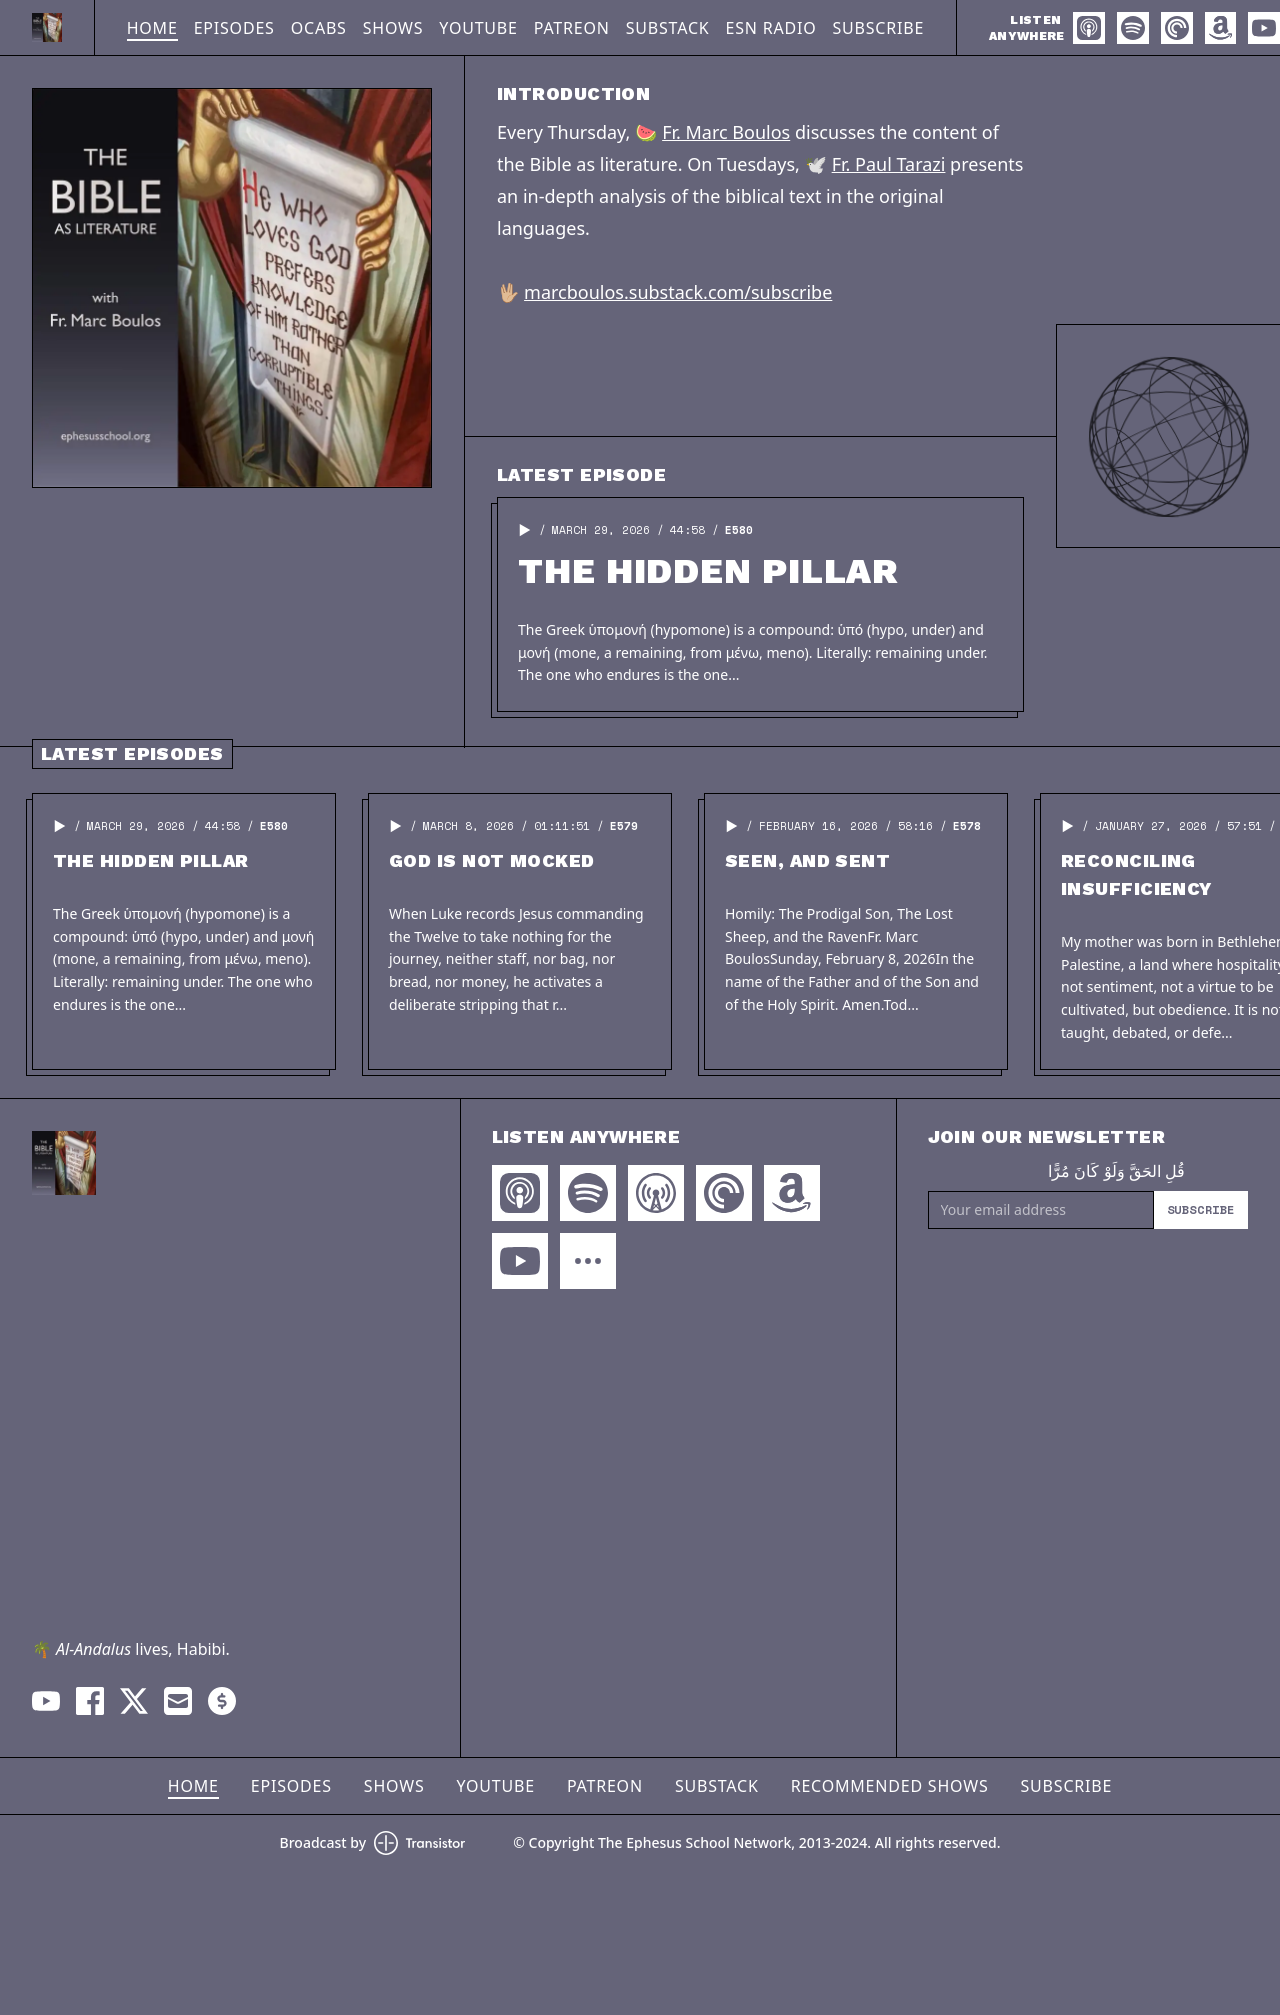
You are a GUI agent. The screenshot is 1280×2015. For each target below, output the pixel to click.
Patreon (572, 28)
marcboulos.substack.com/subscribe (678, 292)
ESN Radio (771, 28)
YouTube (478, 28)
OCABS (319, 28)
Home (152, 28)
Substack (668, 28)
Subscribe (879, 28)
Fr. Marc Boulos (726, 132)
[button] (525, 530)
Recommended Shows (890, 1786)
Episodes (234, 28)
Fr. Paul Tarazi (889, 164)
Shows (393, 28)
